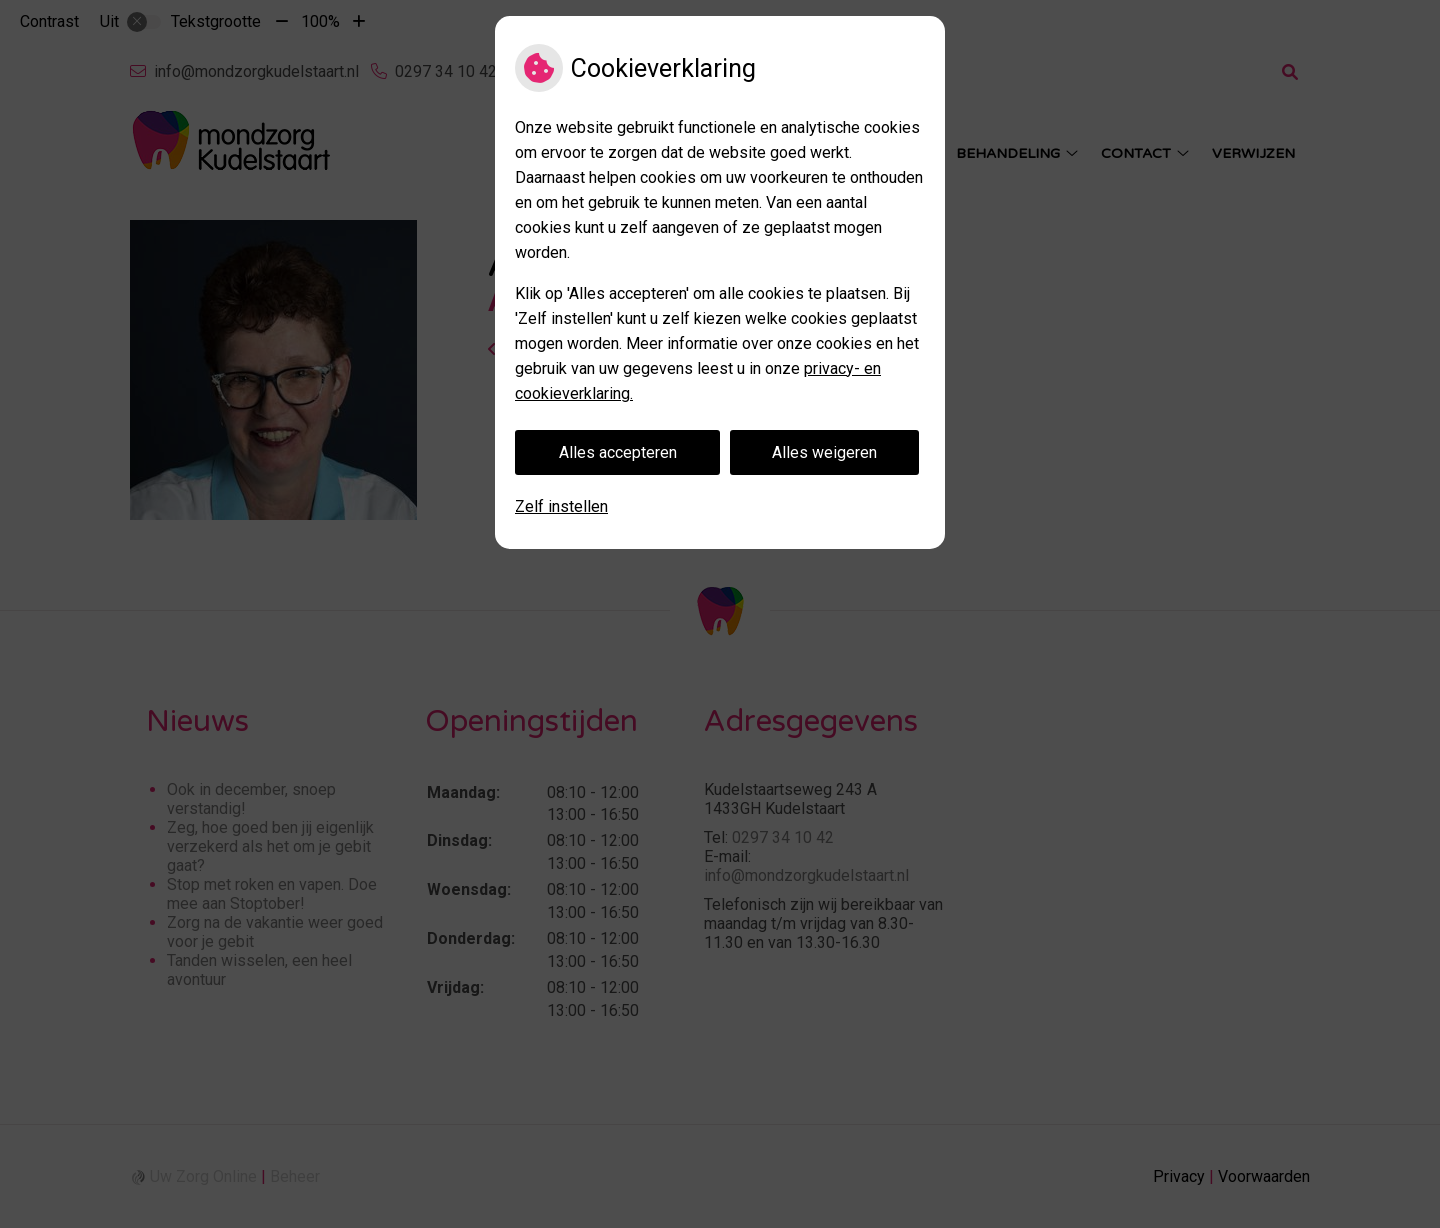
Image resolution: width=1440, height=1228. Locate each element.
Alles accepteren (618, 452)
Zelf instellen (561, 506)
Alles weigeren (824, 452)
